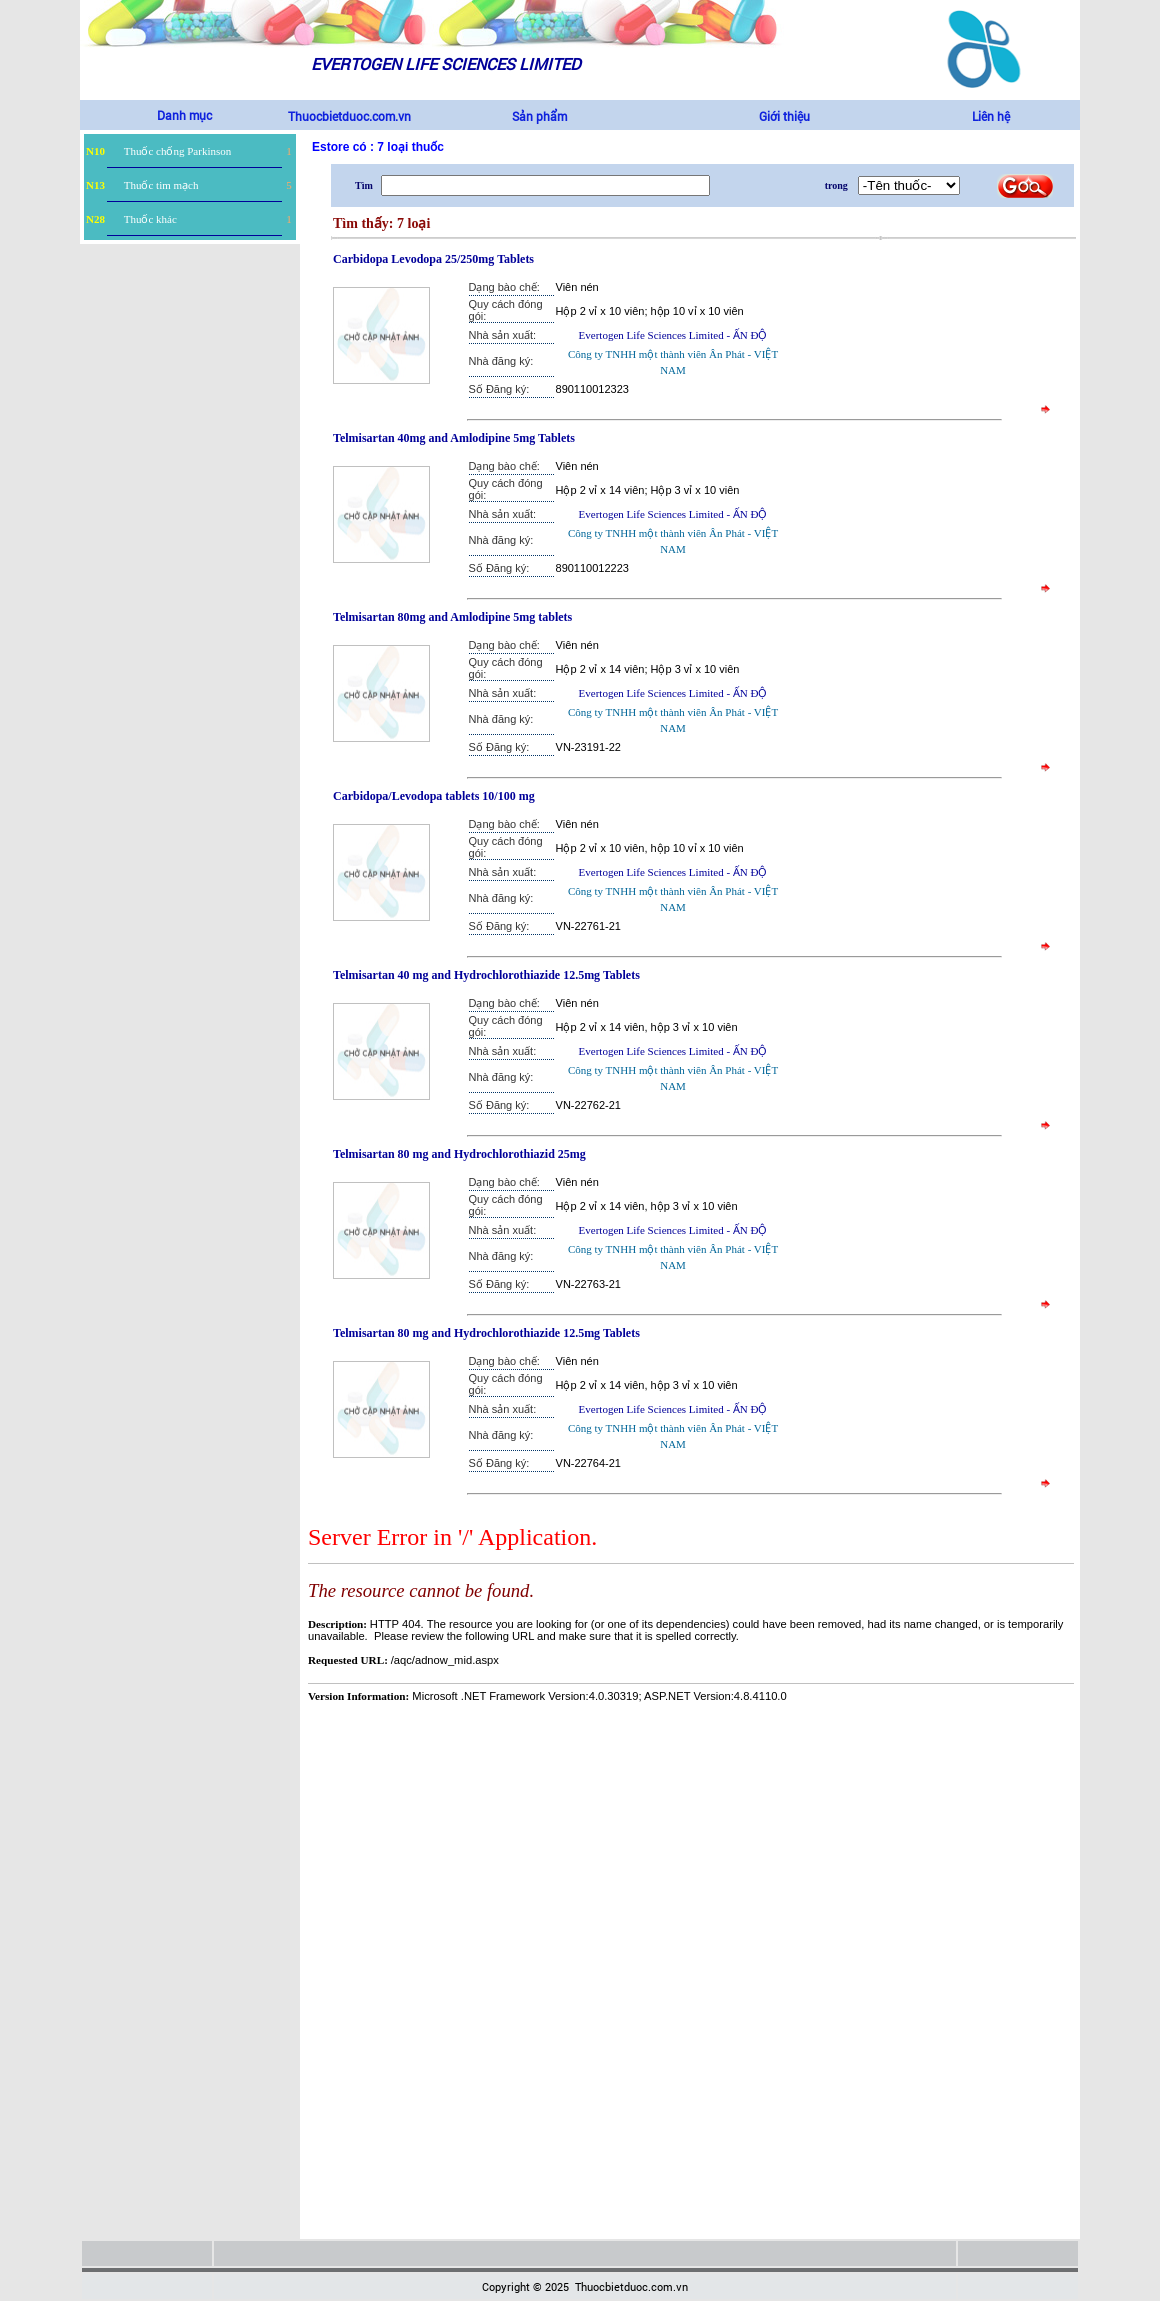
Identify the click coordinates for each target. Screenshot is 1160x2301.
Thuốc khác (150, 219)
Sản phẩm (539, 116)
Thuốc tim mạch (161, 185)
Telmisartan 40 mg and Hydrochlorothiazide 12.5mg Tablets (486, 975)
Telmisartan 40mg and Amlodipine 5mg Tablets (454, 438)
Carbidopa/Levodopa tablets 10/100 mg (434, 796)
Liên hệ (991, 116)
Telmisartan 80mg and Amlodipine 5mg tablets (452, 617)
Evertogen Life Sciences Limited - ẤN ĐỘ (673, 335)
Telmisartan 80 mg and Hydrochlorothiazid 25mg (459, 1154)
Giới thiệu (784, 116)
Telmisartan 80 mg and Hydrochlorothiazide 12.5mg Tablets (486, 1333)
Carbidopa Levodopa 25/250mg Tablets (433, 259)
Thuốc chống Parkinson (177, 151)
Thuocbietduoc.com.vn (349, 116)
